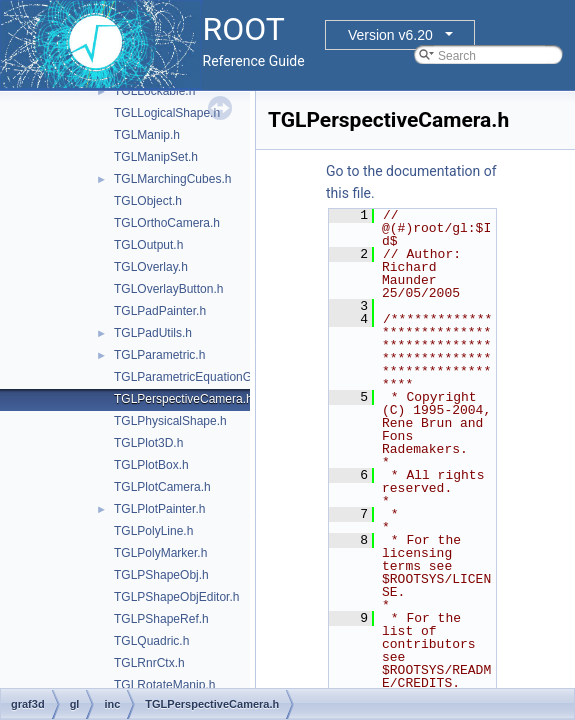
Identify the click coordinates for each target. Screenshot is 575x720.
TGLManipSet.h (156, 157)
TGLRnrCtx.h (149, 663)
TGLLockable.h (154, 91)
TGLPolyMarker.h (160, 553)
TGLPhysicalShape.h (170, 421)
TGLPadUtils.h (153, 333)
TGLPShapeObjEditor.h (176, 597)
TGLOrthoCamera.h (167, 223)
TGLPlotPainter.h (159, 509)
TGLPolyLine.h (153, 531)
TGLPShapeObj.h (161, 575)
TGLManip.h (147, 135)
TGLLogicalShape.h (167, 113)
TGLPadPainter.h (160, 311)
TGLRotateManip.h (164, 685)
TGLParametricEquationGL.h (191, 377)
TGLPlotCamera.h (162, 487)
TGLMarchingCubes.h (172, 179)
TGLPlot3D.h (148, 443)
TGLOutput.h (148, 245)
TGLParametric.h (159, 355)
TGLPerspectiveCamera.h (183, 399)
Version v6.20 (390, 35)
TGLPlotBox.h (151, 465)
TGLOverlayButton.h (168, 289)
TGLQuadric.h (151, 641)
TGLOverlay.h (151, 267)
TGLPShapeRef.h (161, 619)
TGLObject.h (148, 201)
